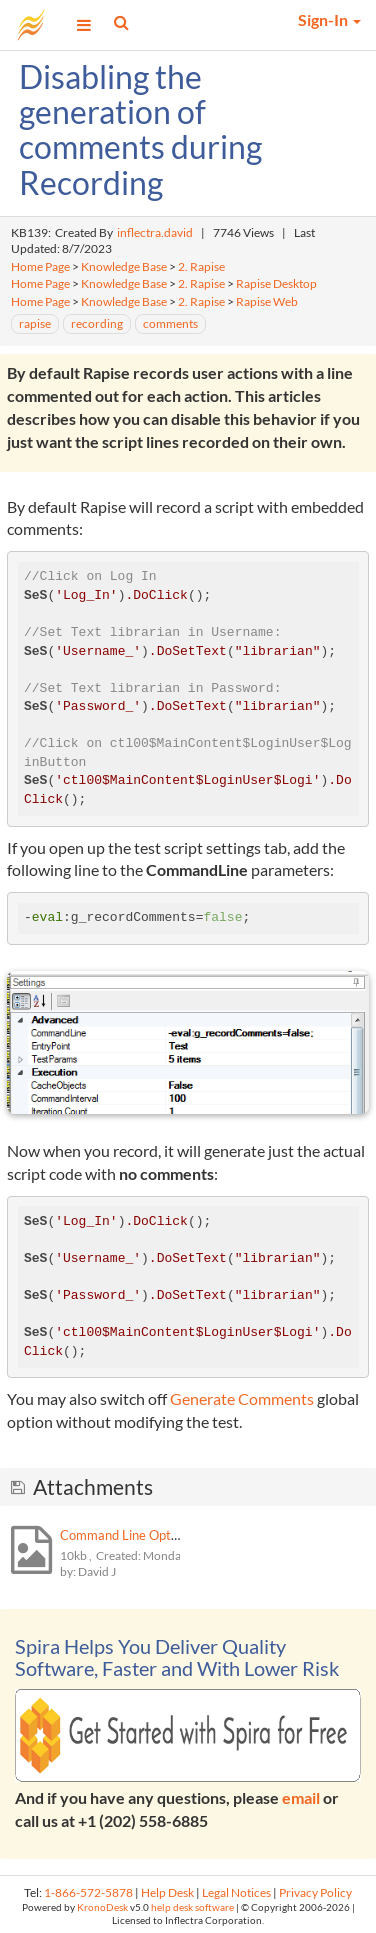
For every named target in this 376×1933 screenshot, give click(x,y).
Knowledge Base (124, 266)
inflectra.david (155, 232)
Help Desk (167, 1892)
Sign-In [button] (329, 19)
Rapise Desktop (276, 283)
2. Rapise (201, 266)
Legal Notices (236, 1892)
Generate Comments (242, 1398)
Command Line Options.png (139, 1535)
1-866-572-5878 (88, 1892)
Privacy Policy (315, 1892)
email (301, 1797)
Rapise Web (267, 301)
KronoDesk (102, 1907)
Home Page (40, 266)
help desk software (192, 1907)
